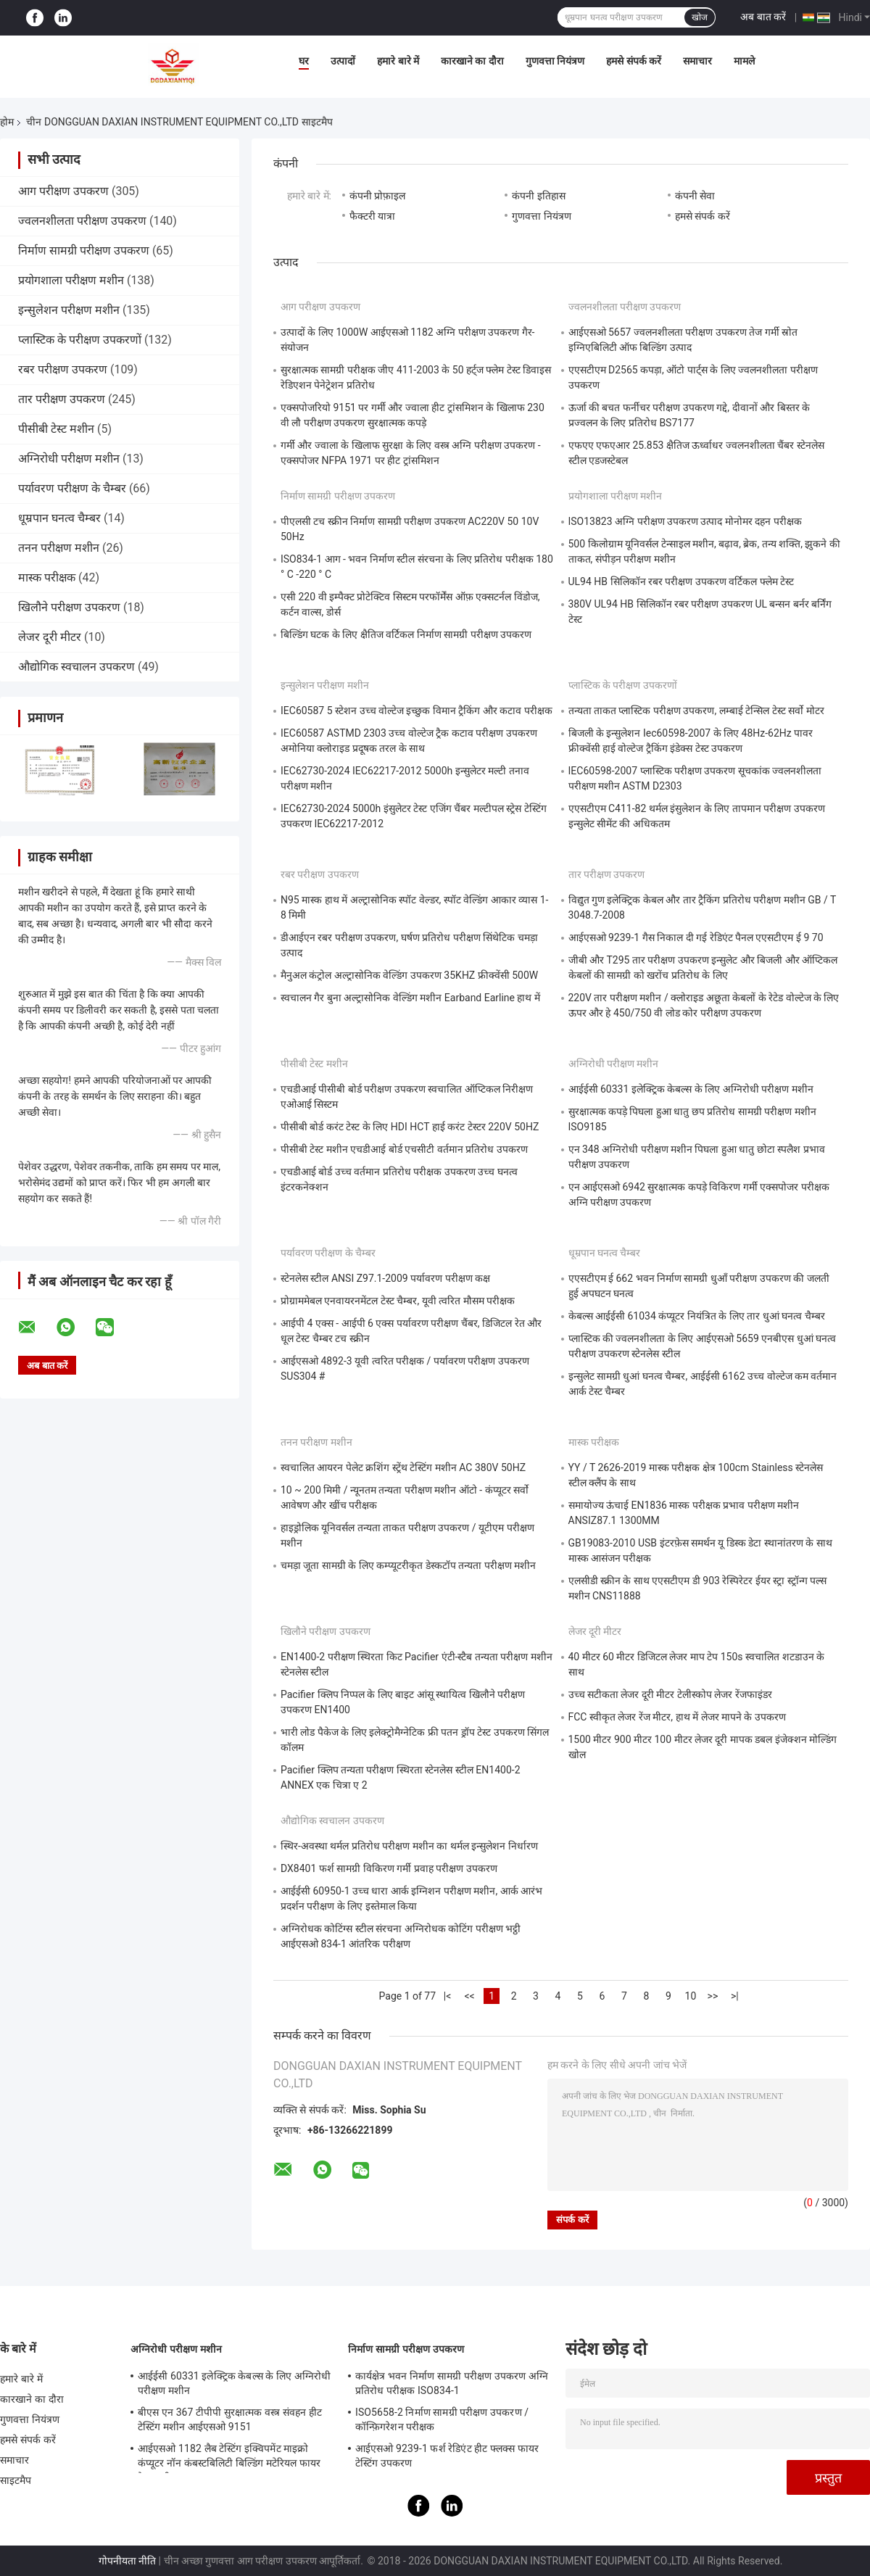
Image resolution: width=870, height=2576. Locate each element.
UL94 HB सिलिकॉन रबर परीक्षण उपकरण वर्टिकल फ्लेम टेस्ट (681, 581)
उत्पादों (343, 61)
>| (735, 1996)
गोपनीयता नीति (127, 2561)
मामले (744, 61)
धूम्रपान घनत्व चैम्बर (59, 518)
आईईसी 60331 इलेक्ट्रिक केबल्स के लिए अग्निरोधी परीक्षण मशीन (690, 1089)
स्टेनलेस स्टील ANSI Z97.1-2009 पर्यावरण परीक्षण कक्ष (385, 1278)
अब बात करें (763, 16)
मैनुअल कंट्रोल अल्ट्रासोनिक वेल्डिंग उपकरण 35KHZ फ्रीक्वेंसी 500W (409, 975)
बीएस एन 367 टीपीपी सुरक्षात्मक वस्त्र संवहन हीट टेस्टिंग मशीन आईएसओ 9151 (230, 2419)
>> (713, 1996)
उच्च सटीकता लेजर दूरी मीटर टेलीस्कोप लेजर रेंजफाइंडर (670, 1694)
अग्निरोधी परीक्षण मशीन (69, 458)
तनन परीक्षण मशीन (58, 548)
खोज (700, 17)
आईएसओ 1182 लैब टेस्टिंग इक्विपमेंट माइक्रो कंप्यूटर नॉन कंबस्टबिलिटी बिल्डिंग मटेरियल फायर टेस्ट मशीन (229, 2458)
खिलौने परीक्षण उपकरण (69, 607)
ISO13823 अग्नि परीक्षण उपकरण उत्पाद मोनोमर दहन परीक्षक (685, 521)
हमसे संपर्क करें (633, 61)
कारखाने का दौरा (472, 61)
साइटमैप (16, 2480)
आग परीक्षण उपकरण (63, 191)
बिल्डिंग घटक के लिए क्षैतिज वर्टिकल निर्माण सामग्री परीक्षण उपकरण (406, 634)
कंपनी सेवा (695, 196)
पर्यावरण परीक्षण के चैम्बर (72, 488)
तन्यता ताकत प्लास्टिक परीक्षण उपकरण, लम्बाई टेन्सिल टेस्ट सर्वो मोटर (696, 710)
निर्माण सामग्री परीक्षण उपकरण (83, 250)
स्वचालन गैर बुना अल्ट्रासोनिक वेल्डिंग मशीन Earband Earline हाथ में (410, 997)
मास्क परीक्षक (46, 577)
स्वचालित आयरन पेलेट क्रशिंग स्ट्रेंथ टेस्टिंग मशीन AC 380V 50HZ (403, 1467)
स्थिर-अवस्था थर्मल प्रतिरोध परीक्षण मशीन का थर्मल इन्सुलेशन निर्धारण (409, 1846)
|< (448, 1996)
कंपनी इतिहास (538, 196)
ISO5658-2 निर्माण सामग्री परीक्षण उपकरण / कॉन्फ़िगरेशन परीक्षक (442, 2419)
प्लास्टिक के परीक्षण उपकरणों (79, 340)
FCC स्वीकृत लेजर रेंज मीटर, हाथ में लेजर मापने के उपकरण (677, 1717)
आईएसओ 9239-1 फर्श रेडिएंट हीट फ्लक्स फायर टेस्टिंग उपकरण (447, 2456)
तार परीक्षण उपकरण (61, 399)
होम (7, 122)
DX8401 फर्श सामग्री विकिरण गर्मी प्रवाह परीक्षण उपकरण (389, 1868)
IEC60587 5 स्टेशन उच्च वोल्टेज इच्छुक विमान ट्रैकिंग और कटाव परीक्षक (416, 710)
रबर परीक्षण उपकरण (62, 369)
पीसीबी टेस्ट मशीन (56, 429)
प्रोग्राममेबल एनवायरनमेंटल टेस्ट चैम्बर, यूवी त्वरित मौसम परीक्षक (398, 1300)
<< (469, 1996)
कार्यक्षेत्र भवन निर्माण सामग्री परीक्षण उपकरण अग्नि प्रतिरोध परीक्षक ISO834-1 (451, 2383)
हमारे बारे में (398, 61)
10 (691, 1996)
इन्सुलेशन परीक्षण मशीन (69, 310)
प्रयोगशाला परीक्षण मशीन (71, 280)
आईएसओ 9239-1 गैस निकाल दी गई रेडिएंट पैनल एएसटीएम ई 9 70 (696, 937)
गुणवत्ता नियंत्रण (555, 61)
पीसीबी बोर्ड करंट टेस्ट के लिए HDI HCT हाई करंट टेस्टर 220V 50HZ (410, 1126)
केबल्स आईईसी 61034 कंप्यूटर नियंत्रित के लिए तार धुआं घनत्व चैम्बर (696, 1316)
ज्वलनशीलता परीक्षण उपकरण (82, 221)
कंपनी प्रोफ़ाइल (377, 196)
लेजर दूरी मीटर (49, 637)
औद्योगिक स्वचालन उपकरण (76, 667)
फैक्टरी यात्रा (372, 216)
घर (304, 61)
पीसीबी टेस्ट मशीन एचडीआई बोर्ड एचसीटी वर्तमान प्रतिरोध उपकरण (404, 1149)
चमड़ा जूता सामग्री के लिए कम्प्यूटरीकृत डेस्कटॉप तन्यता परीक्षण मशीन (408, 1565)
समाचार (697, 61)
